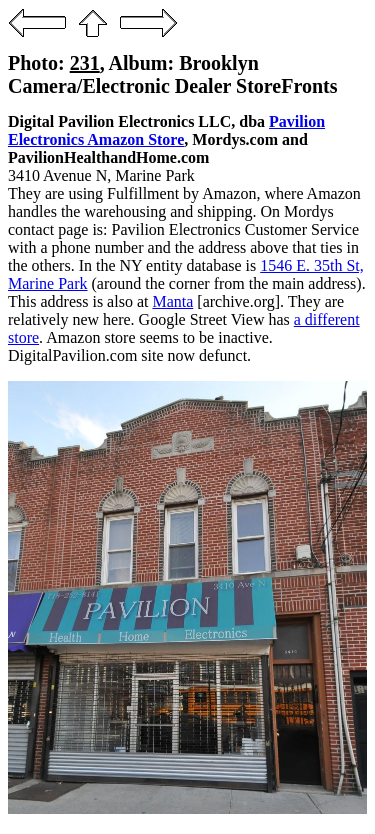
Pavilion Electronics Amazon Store (166, 130)
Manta (172, 301)
